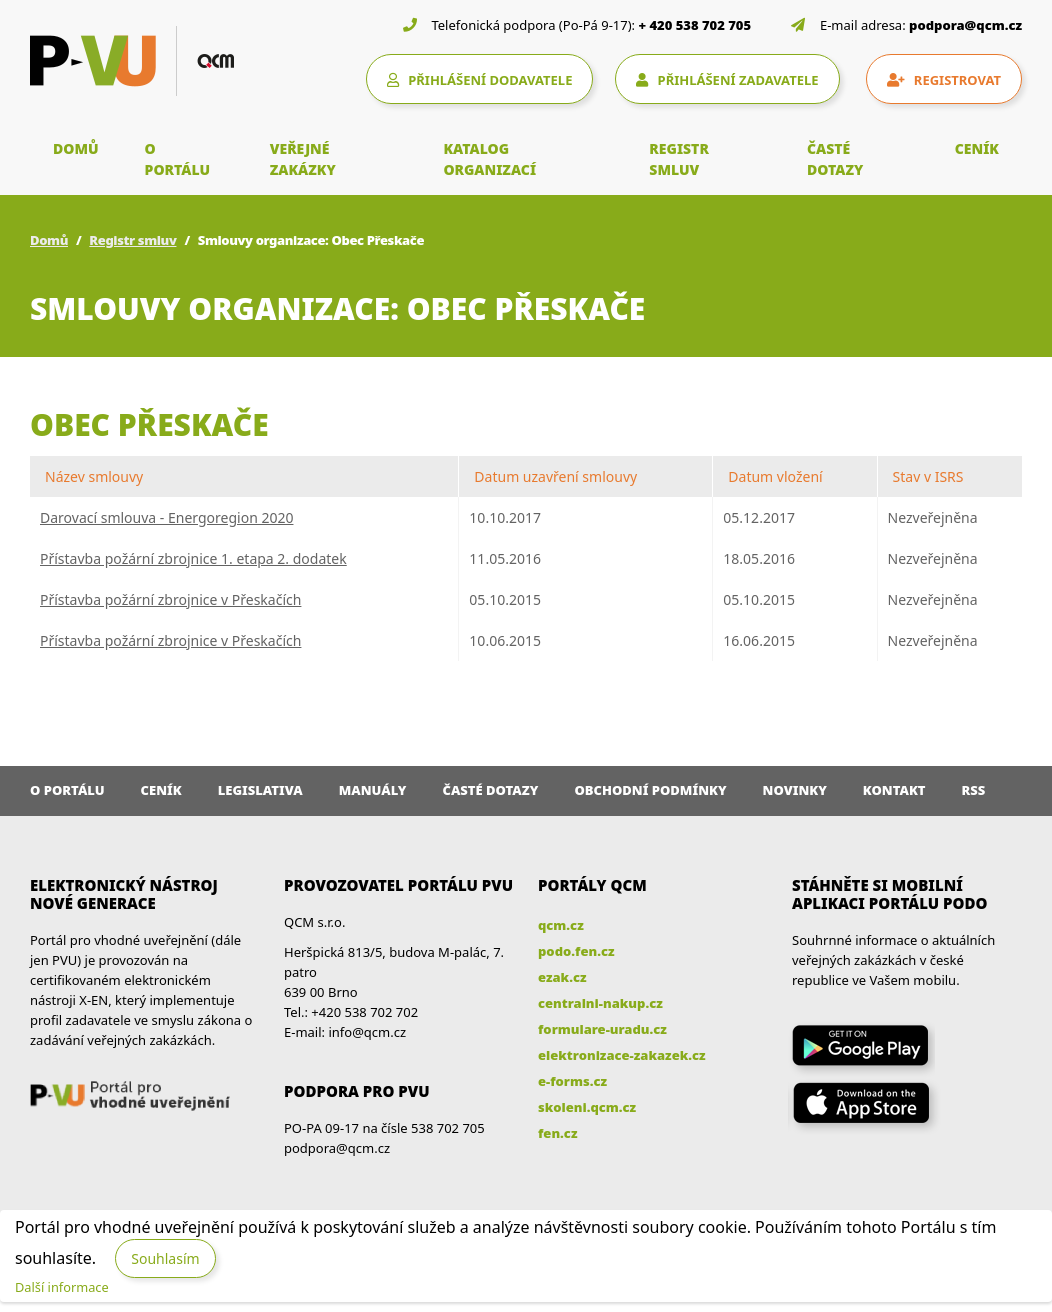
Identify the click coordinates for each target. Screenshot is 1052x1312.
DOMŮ (76, 148)
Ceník (161, 790)
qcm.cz (561, 925)
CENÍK (977, 148)
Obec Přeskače (149, 424)
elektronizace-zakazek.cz (622, 1055)
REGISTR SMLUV (679, 159)
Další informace (62, 1287)
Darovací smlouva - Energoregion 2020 (166, 517)
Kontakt (894, 790)
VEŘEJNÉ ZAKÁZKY (303, 159)
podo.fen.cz (576, 951)
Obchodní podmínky (650, 790)
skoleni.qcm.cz (587, 1107)
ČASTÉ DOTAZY (835, 159)
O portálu (67, 790)
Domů (49, 240)
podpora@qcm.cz (965, 25)
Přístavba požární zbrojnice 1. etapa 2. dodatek (193, 558)
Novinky (795, 790)
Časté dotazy (490, 790)
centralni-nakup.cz (600, 1003)
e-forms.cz (572, 1081)
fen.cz (557, 1133)
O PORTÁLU (178, 159)
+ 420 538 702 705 (695, 25)
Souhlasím (165, 1258)
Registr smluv (132, 240)
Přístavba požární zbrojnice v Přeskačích (170, 599)
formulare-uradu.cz (602, 1029)
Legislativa (260, 790)
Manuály (373, 790)
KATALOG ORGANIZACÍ (489, 159)
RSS (974, 790)
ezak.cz (562, 977)
